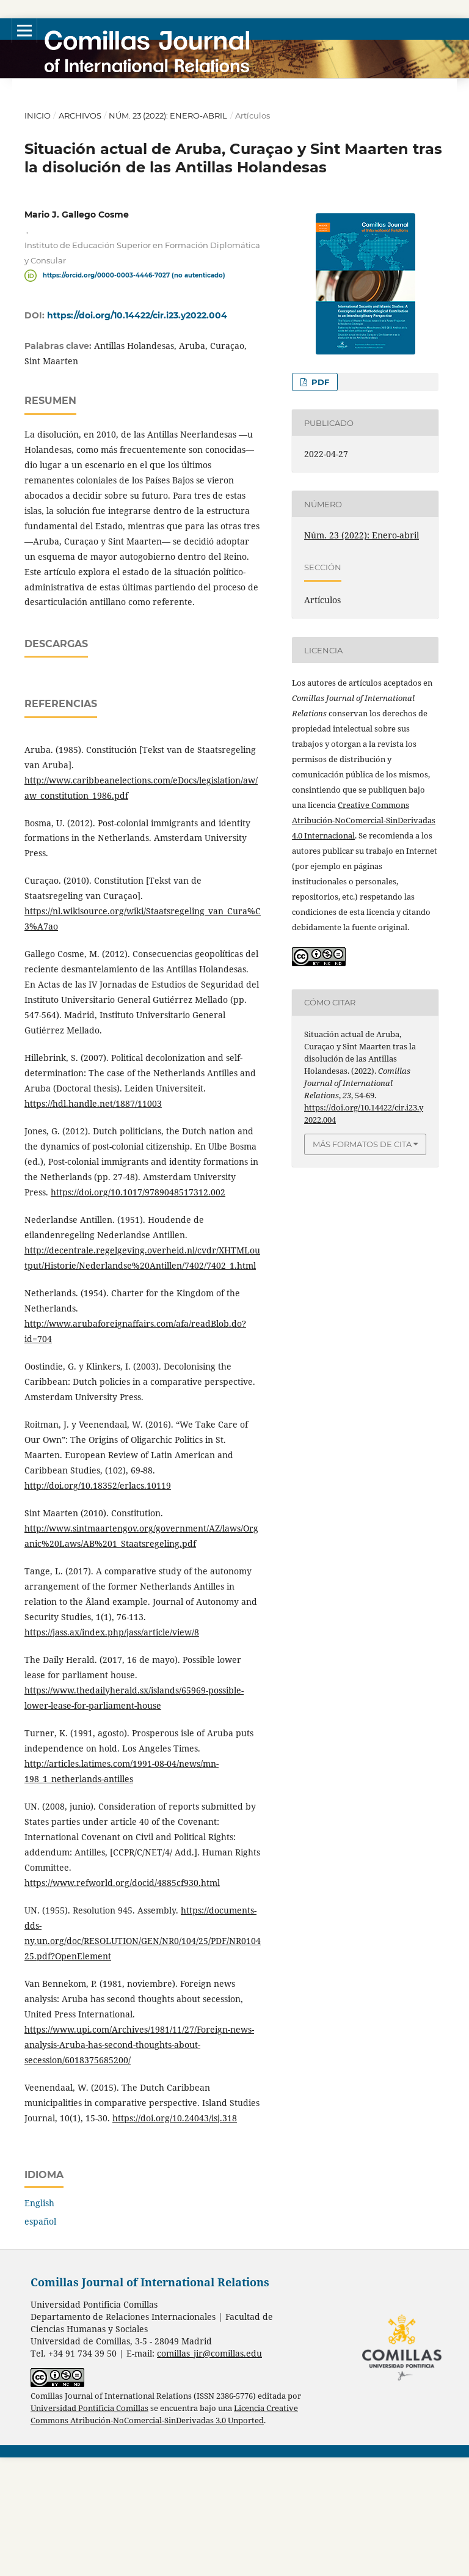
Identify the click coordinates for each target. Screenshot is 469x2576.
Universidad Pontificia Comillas (89, 2527)
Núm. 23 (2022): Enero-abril (168, 115)
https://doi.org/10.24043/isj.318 (174, 2236)
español (40, 2340)
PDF (319, 382)
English (39, 2321)
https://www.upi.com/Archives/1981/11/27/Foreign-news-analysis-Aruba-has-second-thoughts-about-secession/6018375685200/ (139, 2163)
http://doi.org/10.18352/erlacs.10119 (97, 1604)
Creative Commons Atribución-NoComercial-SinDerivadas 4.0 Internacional (363, 820)
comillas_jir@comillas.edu (209, 2472)
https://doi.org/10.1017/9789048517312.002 (138, 1310)
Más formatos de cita (362, 1144)
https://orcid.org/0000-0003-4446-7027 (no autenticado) (134, 275)
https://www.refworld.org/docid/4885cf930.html (122, 2001)
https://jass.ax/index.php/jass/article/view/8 (111, 1750)
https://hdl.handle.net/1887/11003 (93, 1222)
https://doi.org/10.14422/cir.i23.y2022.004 (137, 315)
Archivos (80, 115)
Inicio (37, 115)
